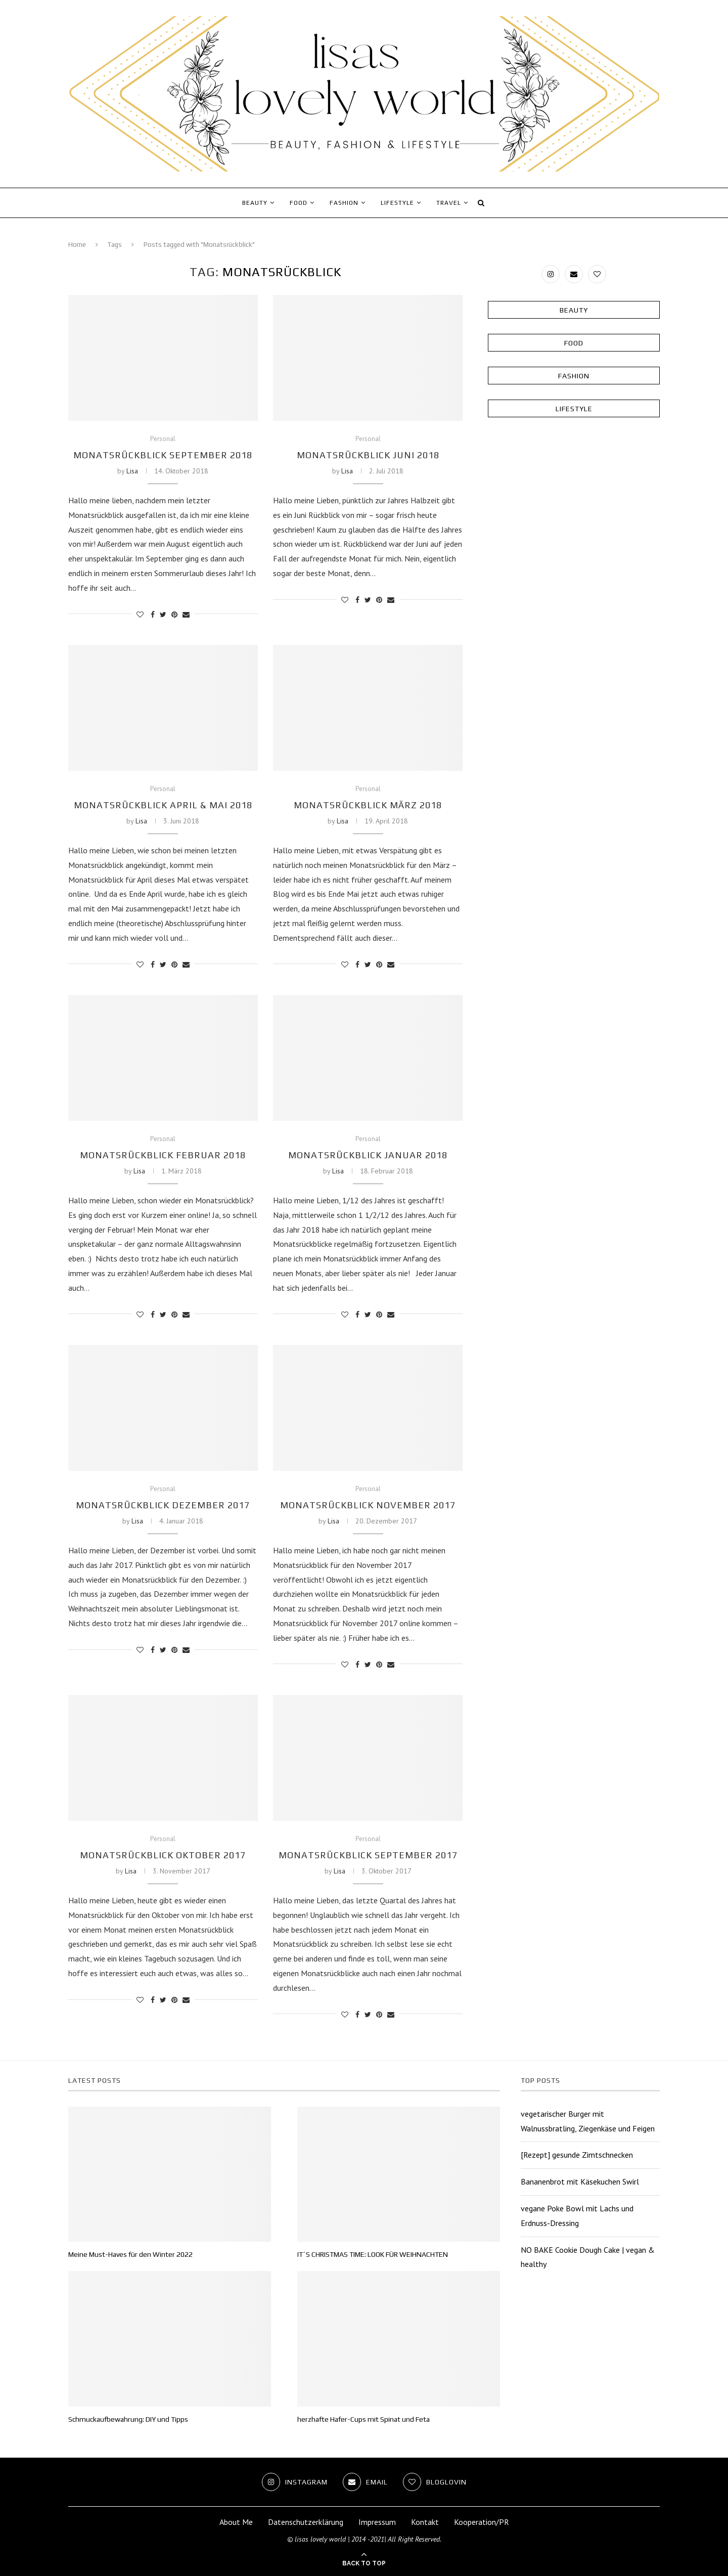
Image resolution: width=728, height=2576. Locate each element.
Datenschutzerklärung (305, 2522)
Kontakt (425, 2522)
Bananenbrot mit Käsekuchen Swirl (580, 2181)
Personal (162, 439)
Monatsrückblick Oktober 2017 (163, 1855)
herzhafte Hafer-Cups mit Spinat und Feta (363, 2419)
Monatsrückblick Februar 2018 (163, 1155)
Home (77, 244)
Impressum (377, 2522)
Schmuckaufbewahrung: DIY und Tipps (128, 2419)
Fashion (344, 202)
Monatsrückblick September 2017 (368, 1855)
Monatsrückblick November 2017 (368, 1505)
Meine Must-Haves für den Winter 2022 (130, 2254)
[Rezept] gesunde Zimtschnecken (577, 2155)
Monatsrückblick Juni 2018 (368, 455)
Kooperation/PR (481, 2522)
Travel (448, 202)
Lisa (132, 470)
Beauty (254, 202)
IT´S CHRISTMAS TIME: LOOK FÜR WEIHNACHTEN (372, 2254)
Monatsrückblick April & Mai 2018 (163, 805)
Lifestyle (397, 202)
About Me (236, 2522)
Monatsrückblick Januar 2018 (367, 1155)
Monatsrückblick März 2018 (368, 805)
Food (298, 202)
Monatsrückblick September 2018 (162, 455)
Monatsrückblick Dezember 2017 (163, 1505)
